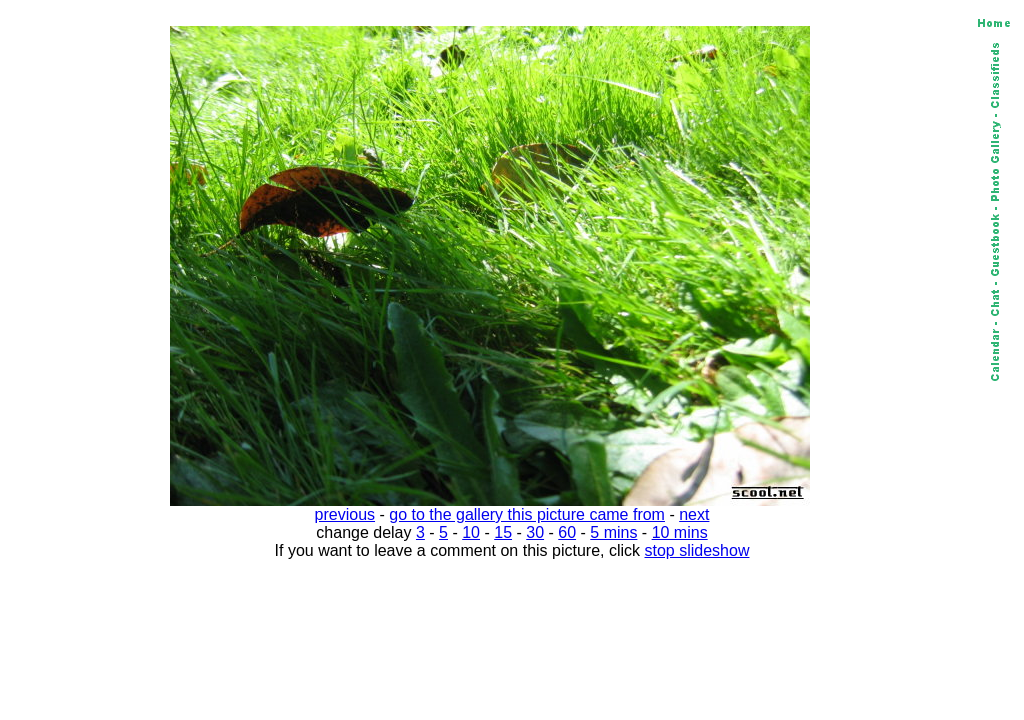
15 (503, 532)
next (694, 514)
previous (345, 514)
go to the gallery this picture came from (527, 514)
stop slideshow (697, 550)
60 (567, 532)
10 (471, 532)
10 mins (680, 532)
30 (535, 532)
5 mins (613, 532)
